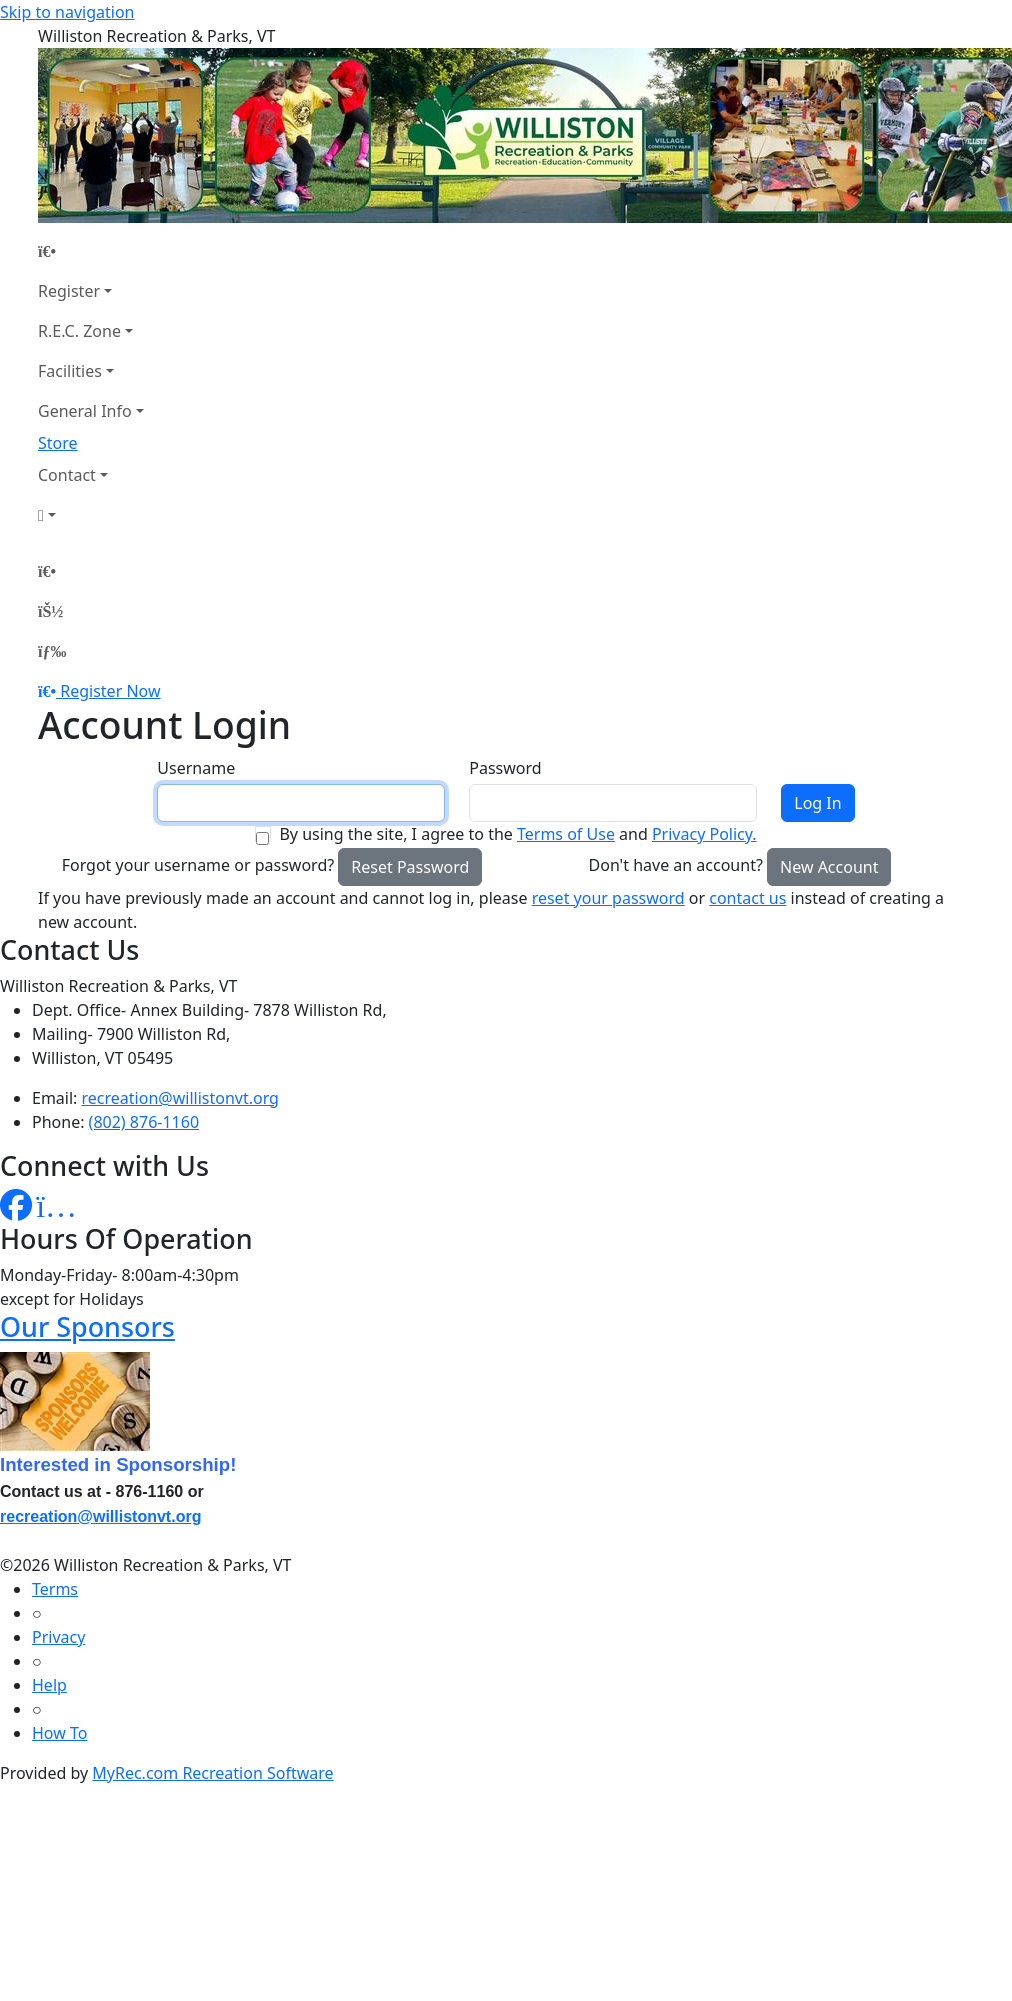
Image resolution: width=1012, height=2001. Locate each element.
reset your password (608, 898)
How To (59, 1733)
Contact (67, 475)
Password (505, 768)
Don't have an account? (676, 865)
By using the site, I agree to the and (517, 834)
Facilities (70, 371)
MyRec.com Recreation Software (212, 1773)
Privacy (58, 1637)
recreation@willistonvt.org (180, 1098)
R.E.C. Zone (79, 331)
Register (69, 291)
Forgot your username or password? (198, 865)
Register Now (110, 691)
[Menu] (52, 651)
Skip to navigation (67, 12)
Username (196, 768)
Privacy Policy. (704, 834)
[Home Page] (91, 251)
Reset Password (410, 867)
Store (58, 443)
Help (49, 1685)
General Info (85, 411)
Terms (55, 1589)
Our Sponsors (87, 1326)
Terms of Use (566, 834)
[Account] (91, 515)
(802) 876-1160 (144, 1122)
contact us (747, 898)
